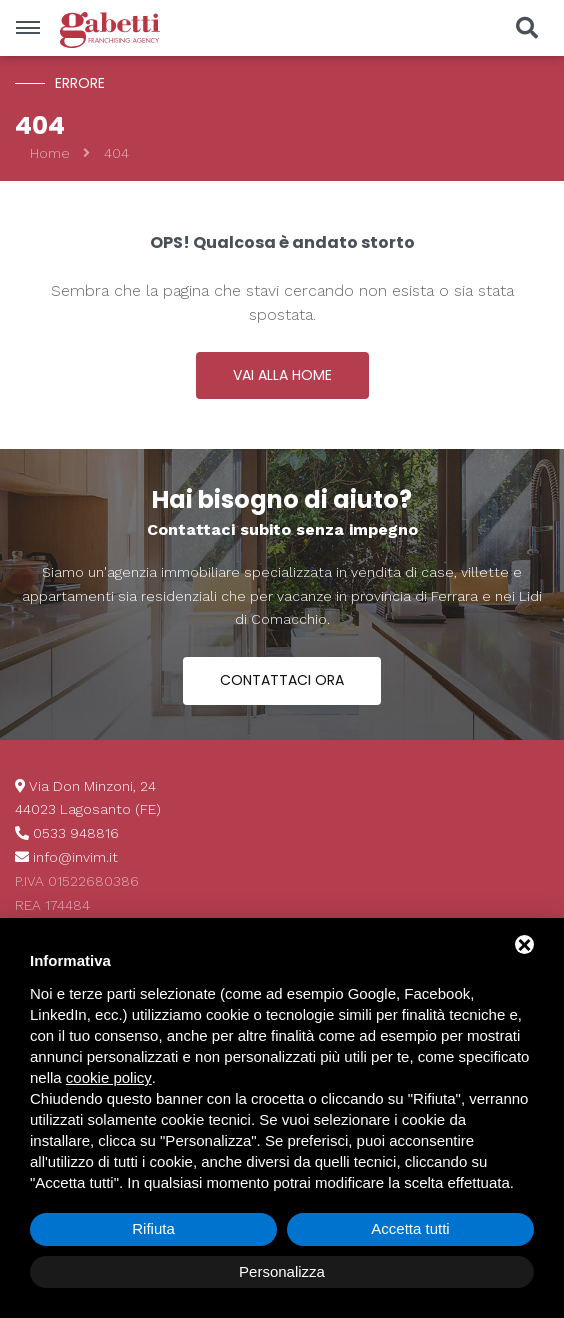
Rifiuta (153, 1228)
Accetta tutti (410, 1228)
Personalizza (282, 1271)
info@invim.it (75, 857)
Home (50, 153)
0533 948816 (76, 833)
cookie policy (109, 1077)
